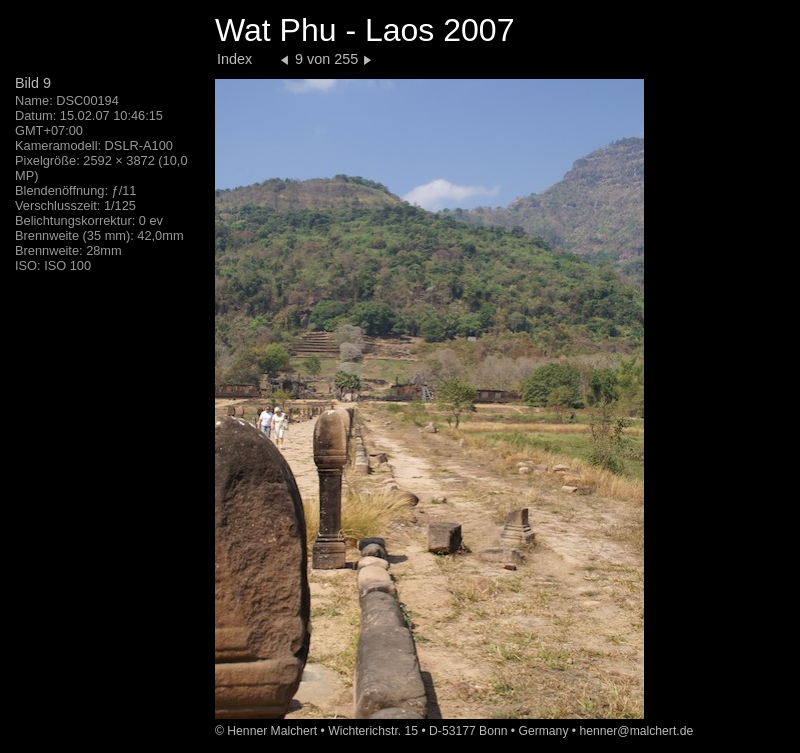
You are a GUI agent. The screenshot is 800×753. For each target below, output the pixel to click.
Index (234, 59)
